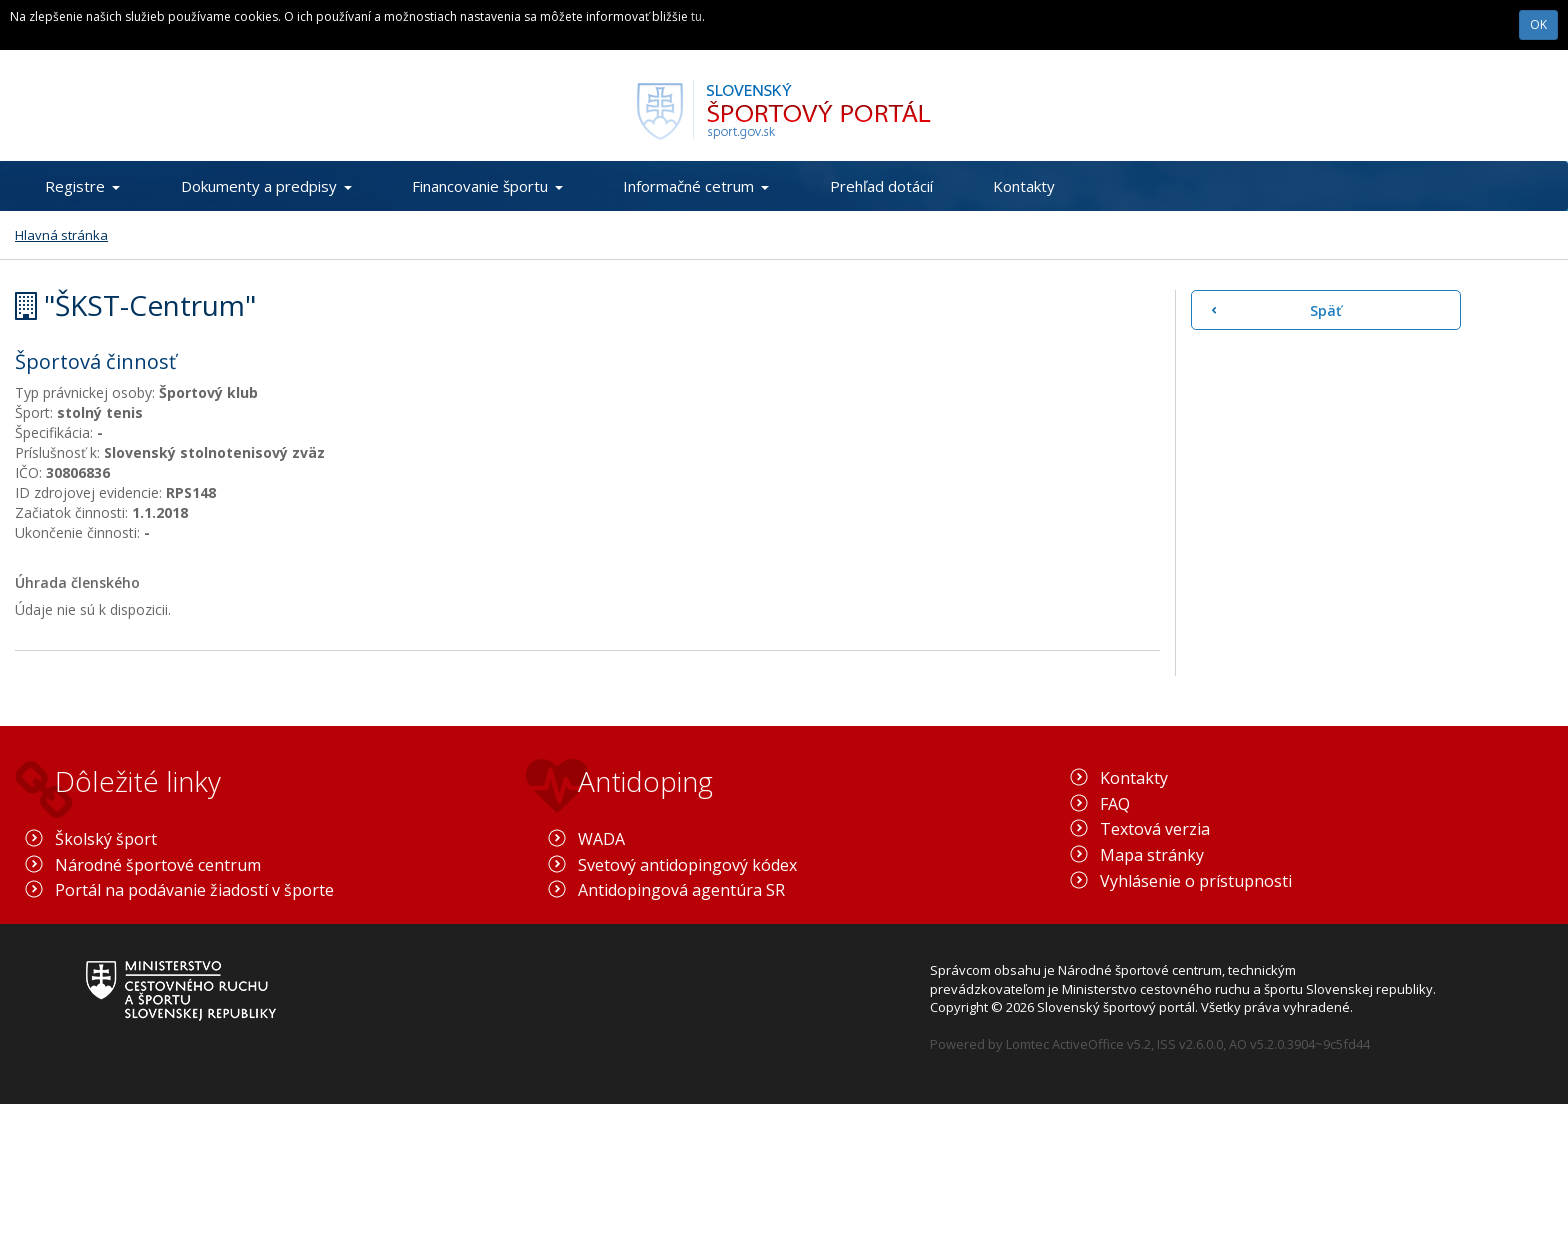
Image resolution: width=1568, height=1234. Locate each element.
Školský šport (106, 839)
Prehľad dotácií (881, 186)
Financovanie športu (487, 186)
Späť (1326, 310)
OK (1538, 24)
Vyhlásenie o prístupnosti (1196, 881)
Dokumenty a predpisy (266, 186)
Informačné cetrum (696, 186)
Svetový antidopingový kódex (687, 865)
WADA (601, 839)
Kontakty (1024, 186)
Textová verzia (1155, 829)
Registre (82, 186)
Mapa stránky (1152, 855)
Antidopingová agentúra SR (681, 890)
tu (696, 16)
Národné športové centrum (158, 865)
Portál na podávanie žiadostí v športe (194, 890)
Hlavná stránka (61, 235)
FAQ (1115, 804)
